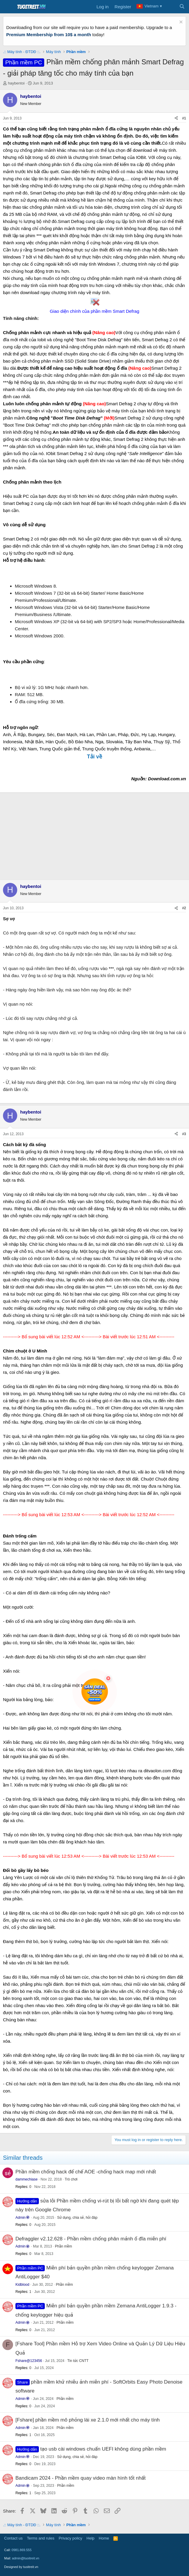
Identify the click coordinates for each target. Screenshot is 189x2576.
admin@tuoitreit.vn (25, 2558)
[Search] (182, 7)
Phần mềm (63, 2246)
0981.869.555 (21, 2550)
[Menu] (8, 7)
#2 (184, 908)
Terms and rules (40, 2538)
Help (91, 2538)
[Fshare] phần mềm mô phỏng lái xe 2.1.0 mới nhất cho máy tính (87, 2420)
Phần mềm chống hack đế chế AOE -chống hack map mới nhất (85, 2172)
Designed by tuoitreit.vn (21, 2567)
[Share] (176, 118)
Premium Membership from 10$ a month (48, 34)
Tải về (94, 757)
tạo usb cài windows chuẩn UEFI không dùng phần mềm (103, 2449)
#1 (184, 118)
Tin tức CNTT (78, 2361)
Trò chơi (71, 2179)
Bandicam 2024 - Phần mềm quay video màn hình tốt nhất (80, 2478)
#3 (184, 1134)
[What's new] (170, 7)
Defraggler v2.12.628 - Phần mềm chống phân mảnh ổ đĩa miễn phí (90, 2239)
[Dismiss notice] (180, 23)
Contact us (13, 2538)
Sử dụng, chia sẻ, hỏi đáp (77, 2217)
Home (104, 2538)
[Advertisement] (94, 835)
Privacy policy (70, 2538)
